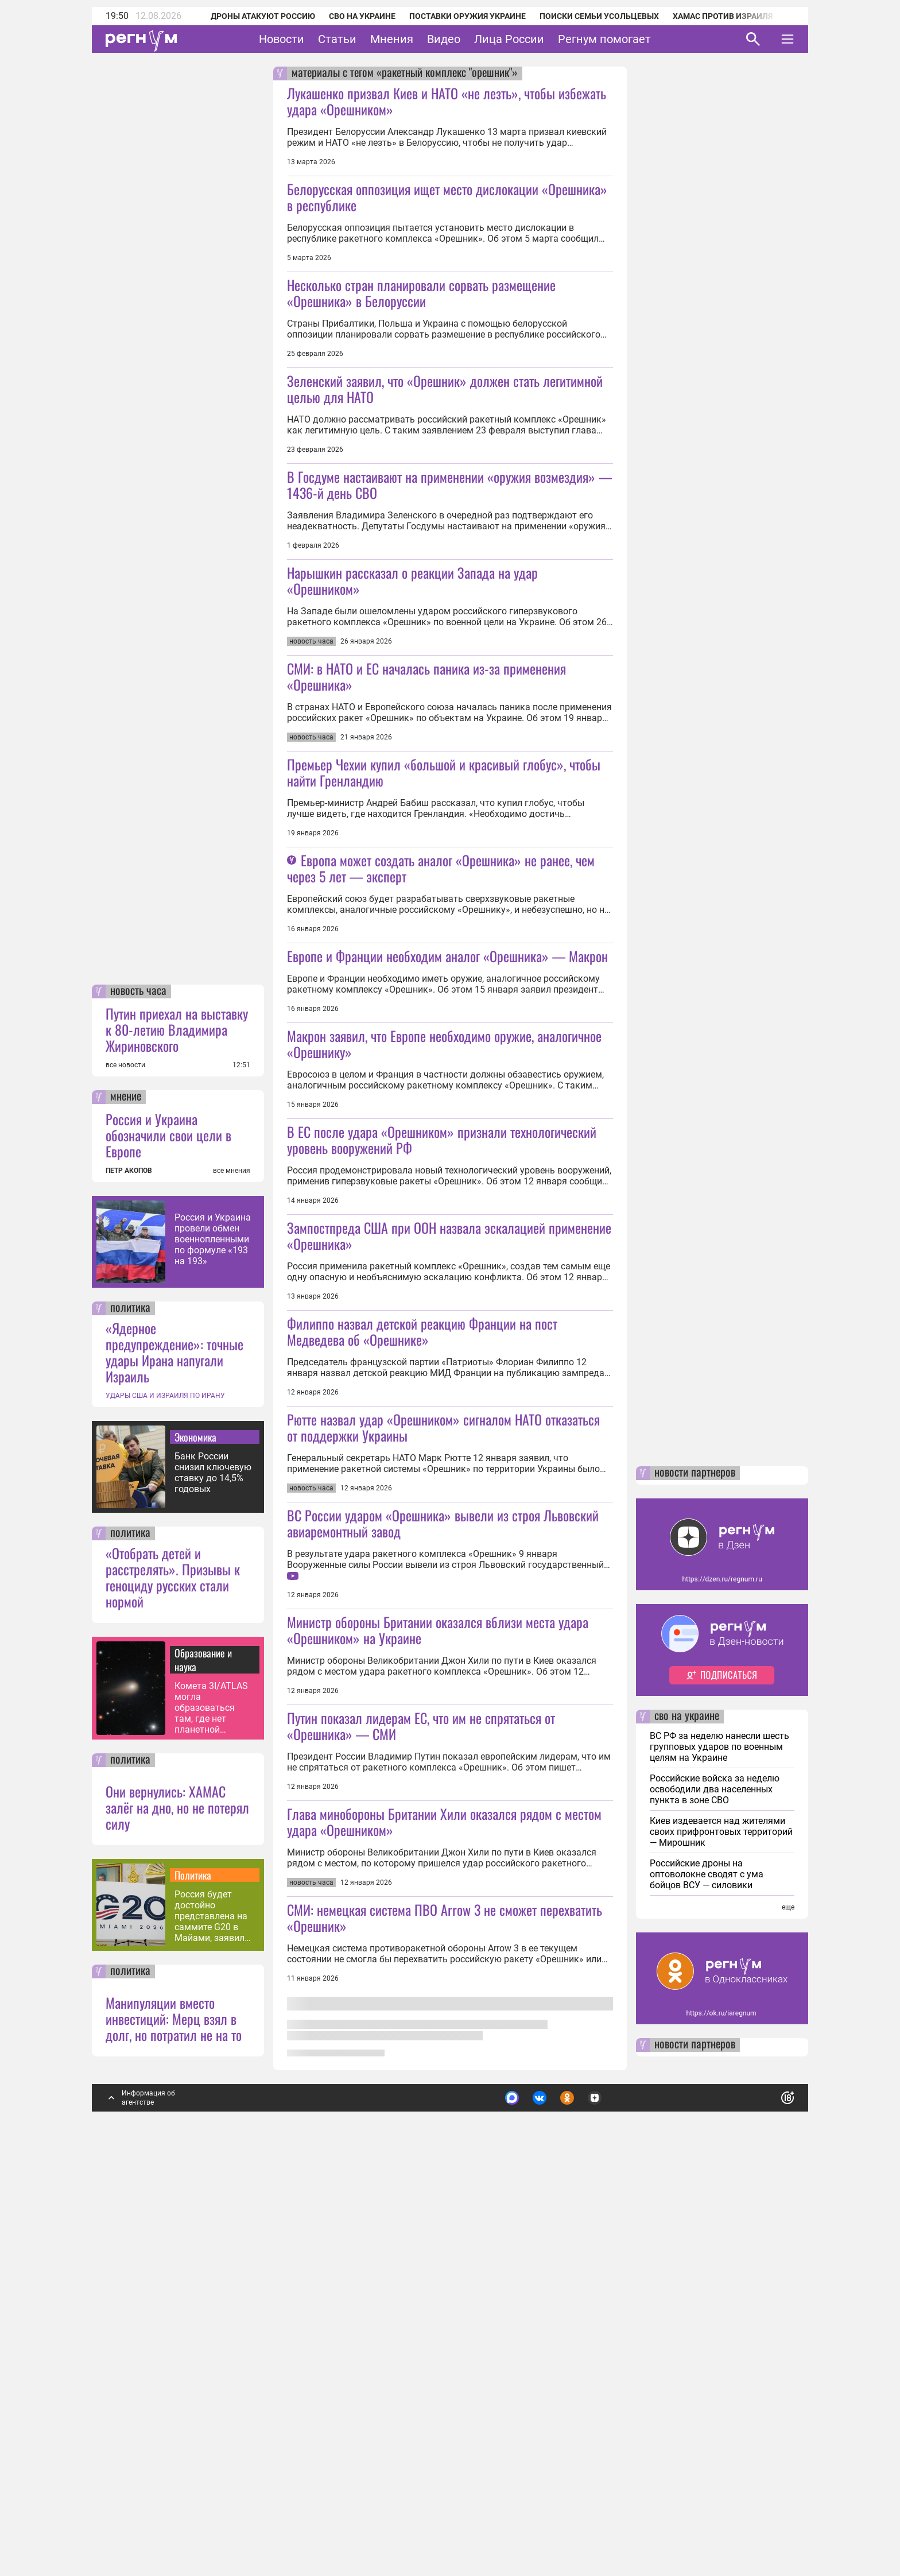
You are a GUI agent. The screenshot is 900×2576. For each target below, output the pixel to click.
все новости (125, 1465)
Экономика (195, 1836)
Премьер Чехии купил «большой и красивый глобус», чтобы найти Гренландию (443, 933)
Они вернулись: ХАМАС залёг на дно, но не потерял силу (177, 2207)
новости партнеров (694, 1873)
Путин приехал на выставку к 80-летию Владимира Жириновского (177, 1429)
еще (788, 2307)
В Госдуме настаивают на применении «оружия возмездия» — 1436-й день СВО (449, 565)
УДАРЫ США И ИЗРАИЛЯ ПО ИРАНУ (165, 1795)
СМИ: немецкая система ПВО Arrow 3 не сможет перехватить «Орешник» (444, 2399)
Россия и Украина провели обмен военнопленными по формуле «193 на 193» (212, 1639)
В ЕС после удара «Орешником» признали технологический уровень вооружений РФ (441, 1380)
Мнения (391, 39)
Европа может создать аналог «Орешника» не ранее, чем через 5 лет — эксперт (441, 1028)
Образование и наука (203, 2059)
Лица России (509, 39)
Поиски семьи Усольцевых (583, 16)
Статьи (337, 39)
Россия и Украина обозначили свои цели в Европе (168, 1534)
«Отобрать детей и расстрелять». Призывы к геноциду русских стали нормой (173, 1976)
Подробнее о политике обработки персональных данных (616, 2493)
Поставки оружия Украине (452, 16)
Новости (281, 39)
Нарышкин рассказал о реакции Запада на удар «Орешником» (412, 660)
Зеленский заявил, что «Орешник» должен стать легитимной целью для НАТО (445, 469)
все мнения (231, 1570)
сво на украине (686, 2116)
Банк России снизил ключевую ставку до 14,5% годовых (212, 1872)
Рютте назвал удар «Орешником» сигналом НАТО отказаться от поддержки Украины (443, 1748)
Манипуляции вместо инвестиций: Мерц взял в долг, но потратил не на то (174, 2418)
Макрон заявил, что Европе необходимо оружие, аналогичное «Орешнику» (444, 1284)
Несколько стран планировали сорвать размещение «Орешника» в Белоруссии (421, 292)
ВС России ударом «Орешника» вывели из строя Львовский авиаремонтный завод (443, 1925)
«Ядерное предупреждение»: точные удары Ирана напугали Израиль (174, 1751)
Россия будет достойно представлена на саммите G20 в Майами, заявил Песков (210, 2315)
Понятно (762, 2492)
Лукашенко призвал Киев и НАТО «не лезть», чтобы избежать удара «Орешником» (446, 101)
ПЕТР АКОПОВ (129, 1570)
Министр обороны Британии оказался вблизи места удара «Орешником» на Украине (437, 2031)
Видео (443, 39)
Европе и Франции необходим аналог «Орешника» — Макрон (447, 1197)
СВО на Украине (346, 16)
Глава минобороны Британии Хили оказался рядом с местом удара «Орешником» (444, 2304)
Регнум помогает (604, 39)
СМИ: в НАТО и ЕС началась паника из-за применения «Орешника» (426, 837)
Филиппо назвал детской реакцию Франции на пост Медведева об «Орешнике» (422, 1652)
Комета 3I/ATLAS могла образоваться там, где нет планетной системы (211, 2107)
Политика (192, 2274)
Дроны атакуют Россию (247, 16)
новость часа (138, 1391)
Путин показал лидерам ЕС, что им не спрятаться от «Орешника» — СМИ (421, 2127)
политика (130, 1708)
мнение (125, 1497)
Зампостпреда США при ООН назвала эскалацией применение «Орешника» (449, 1557)
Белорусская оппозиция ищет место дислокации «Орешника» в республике (447, 197)
